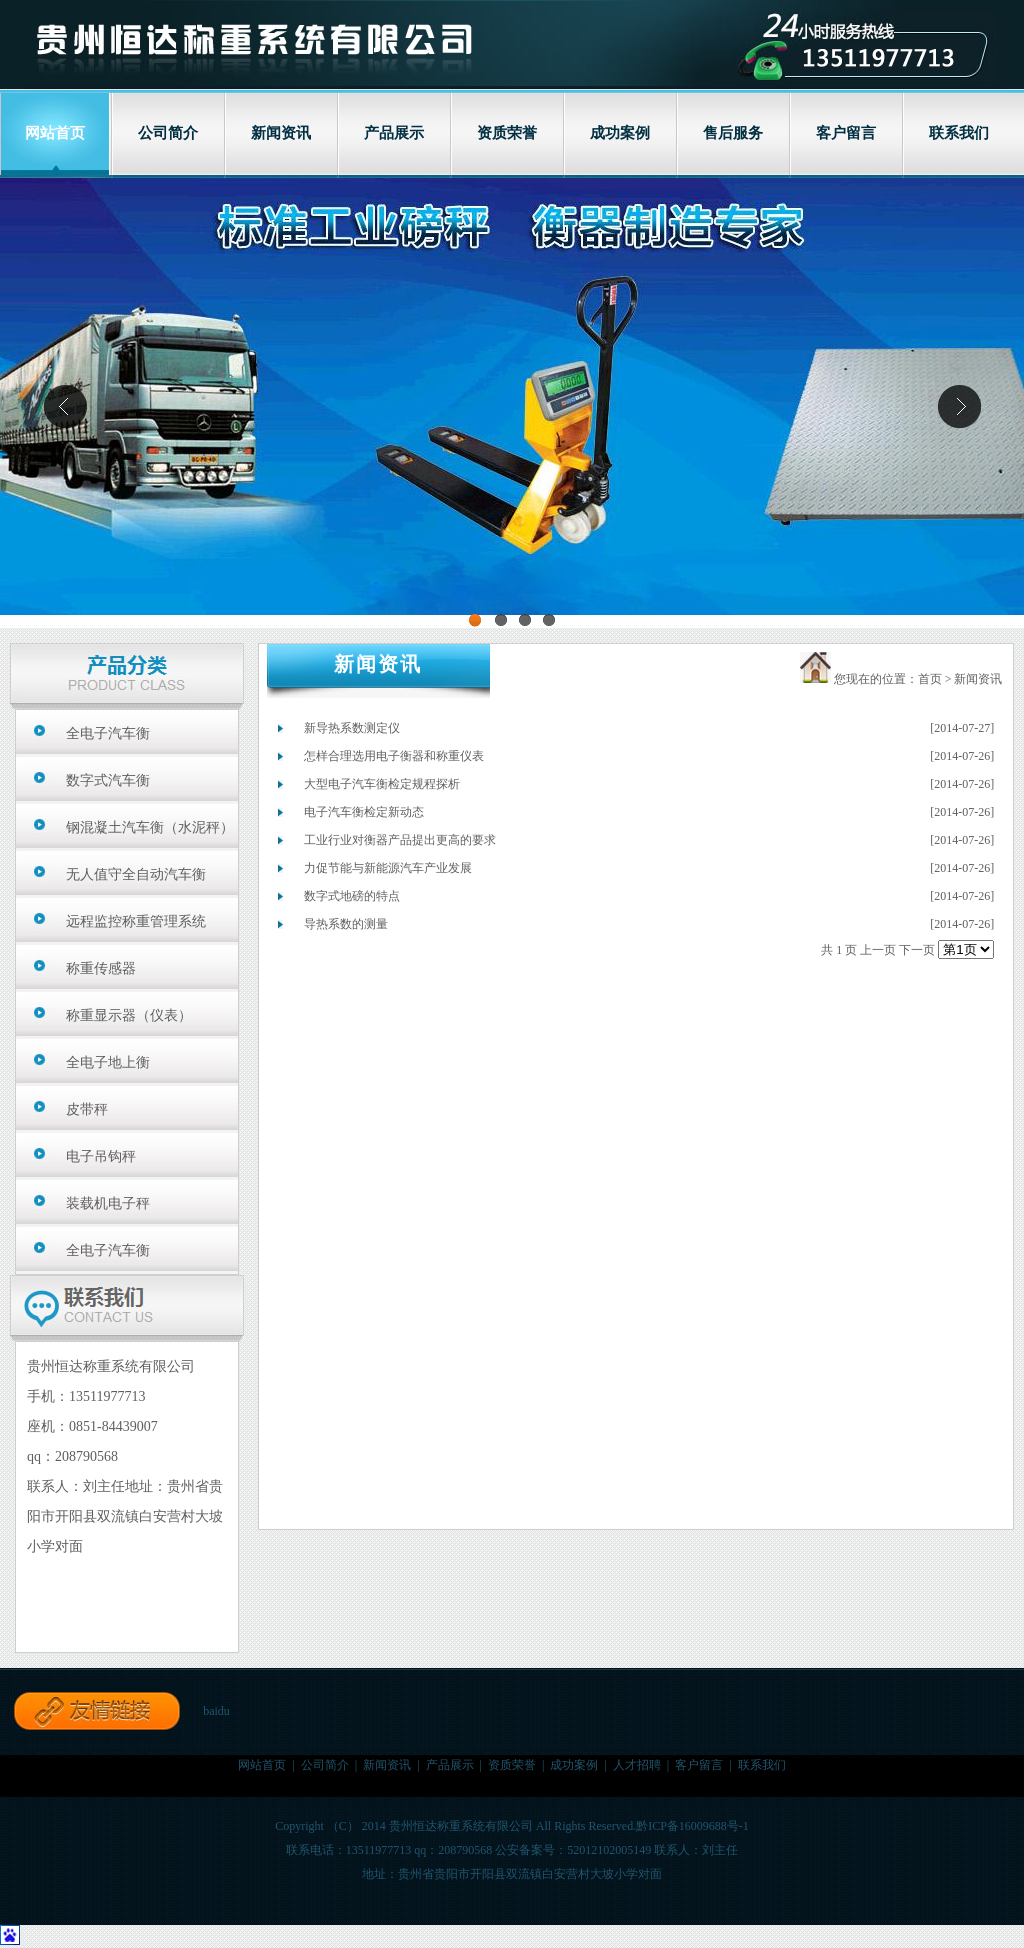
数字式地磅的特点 (352, 896)
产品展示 (394, 133)
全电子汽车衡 (108, 733)
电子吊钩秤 (101, 1156)
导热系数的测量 (346, 924)
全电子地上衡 (108, 1062)
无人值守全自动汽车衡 (136, 874)
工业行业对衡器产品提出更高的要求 (400, 840)
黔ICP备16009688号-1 (692, 1826)
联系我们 (959, 133)
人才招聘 (637, 1765)
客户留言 (846, 133)
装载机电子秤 (108, 1203)
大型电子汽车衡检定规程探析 (382, 784)
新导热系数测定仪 (352, 728)
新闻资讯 (281, 133)
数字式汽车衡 (108, 780)
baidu (216, 1711)
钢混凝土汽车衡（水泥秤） (150, 827)
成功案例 (620, 133)
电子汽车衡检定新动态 (364, 812)
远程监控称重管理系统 (136, 921)
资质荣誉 (507, 133)
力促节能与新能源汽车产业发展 (388, 868)
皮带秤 (87, 1109)
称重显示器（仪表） (129, 1015)
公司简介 (168, 133)
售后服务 (733, 133)
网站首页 (262, 1765)
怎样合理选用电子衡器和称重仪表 (394, 756)
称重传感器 (101, 968)
